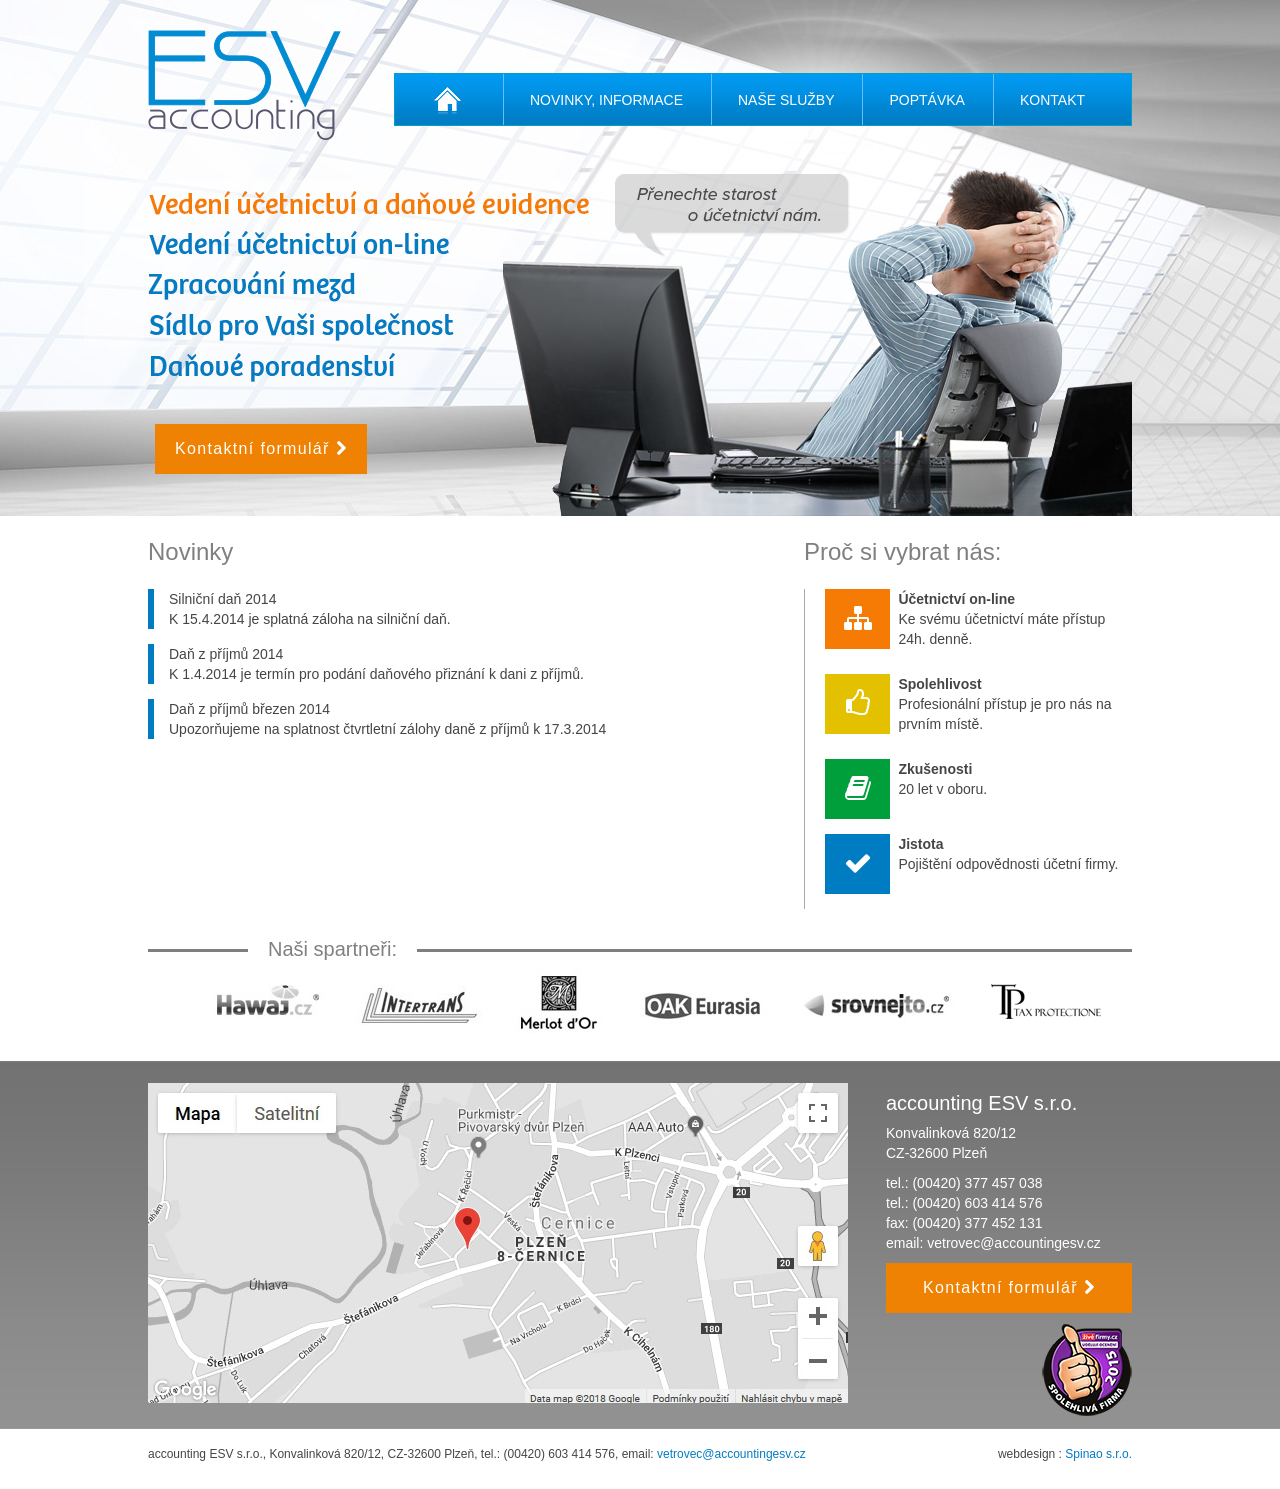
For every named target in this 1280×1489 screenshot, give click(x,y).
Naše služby (786, 100)
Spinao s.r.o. (1098, 1454)
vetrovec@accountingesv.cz (1013, 1243)
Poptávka (926, 100)
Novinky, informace (606, 100)
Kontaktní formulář (261, 448)
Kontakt (1052, 100)
